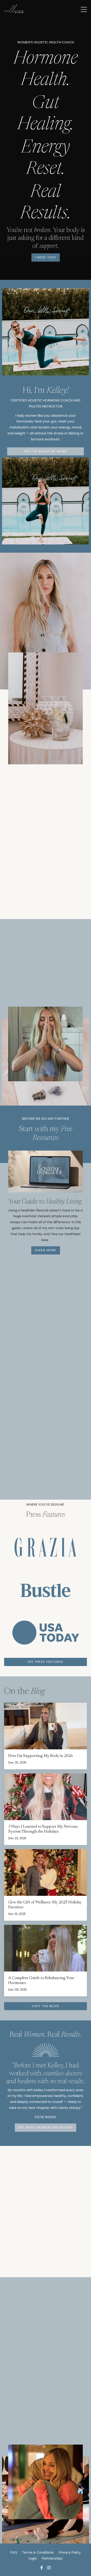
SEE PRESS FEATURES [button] (45, 1662)
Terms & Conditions (38, 2552)
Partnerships (52, 2558)
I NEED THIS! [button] (45, 257)
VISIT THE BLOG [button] (45, 2006)
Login (33, 2558)
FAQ (13, 2552)
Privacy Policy (70, 2552)
